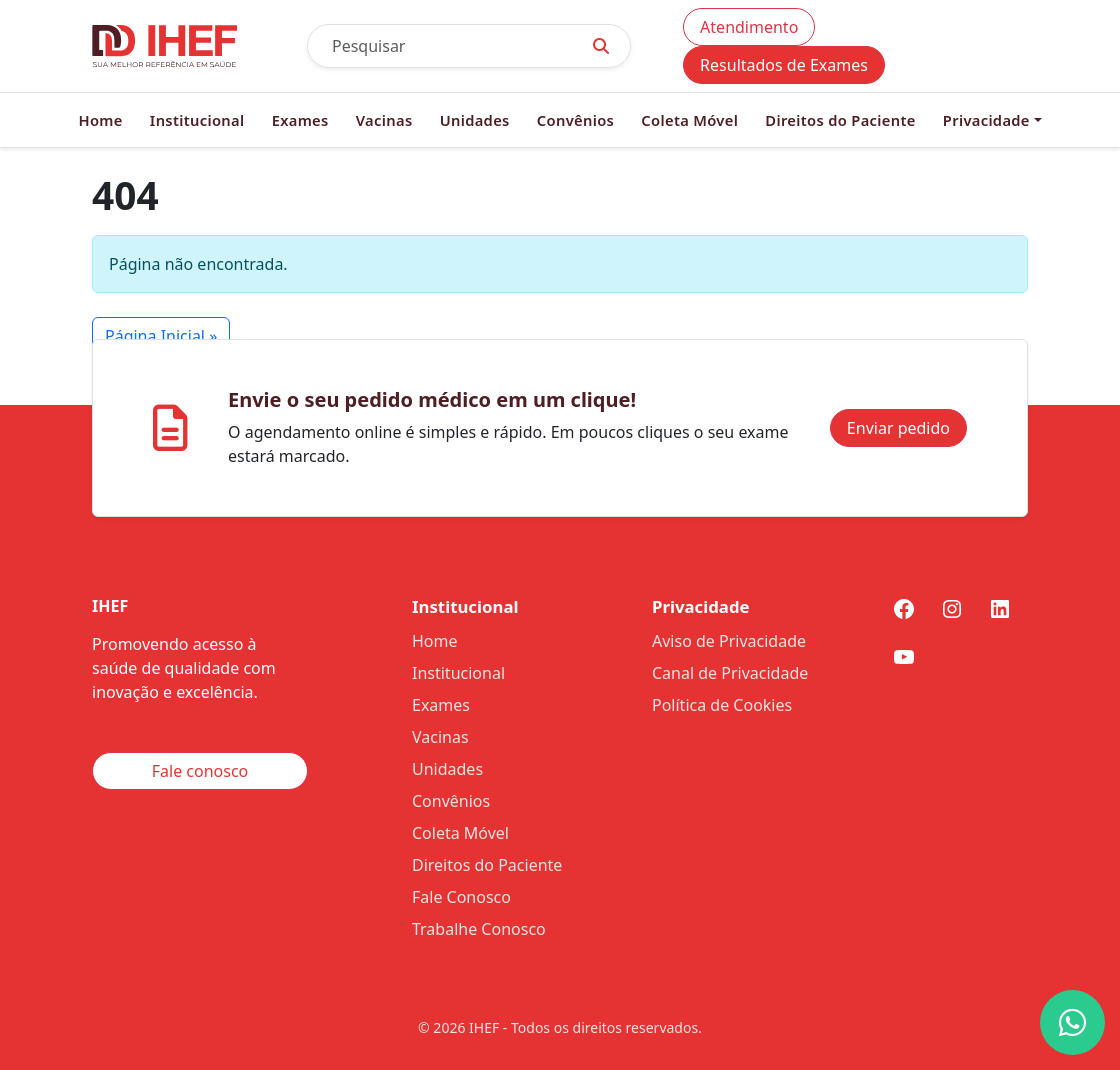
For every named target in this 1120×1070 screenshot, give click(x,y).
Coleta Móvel (689, 120)
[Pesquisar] (440, 46)
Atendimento (749, 27)
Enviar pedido (898, 428)
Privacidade (986, 120)
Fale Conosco (461, 897)
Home (100, 120)
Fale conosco (200, 771)
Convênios (575, 120)
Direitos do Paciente (840, 120)
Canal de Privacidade (730, 673)
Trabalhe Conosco (479, 929)
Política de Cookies (722, 705)
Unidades (475, 120)
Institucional (197, 120)
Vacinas (384, 120)
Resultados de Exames (784, 65)
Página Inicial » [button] (161, 336)
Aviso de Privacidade (729, 641)
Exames (300, 120)
